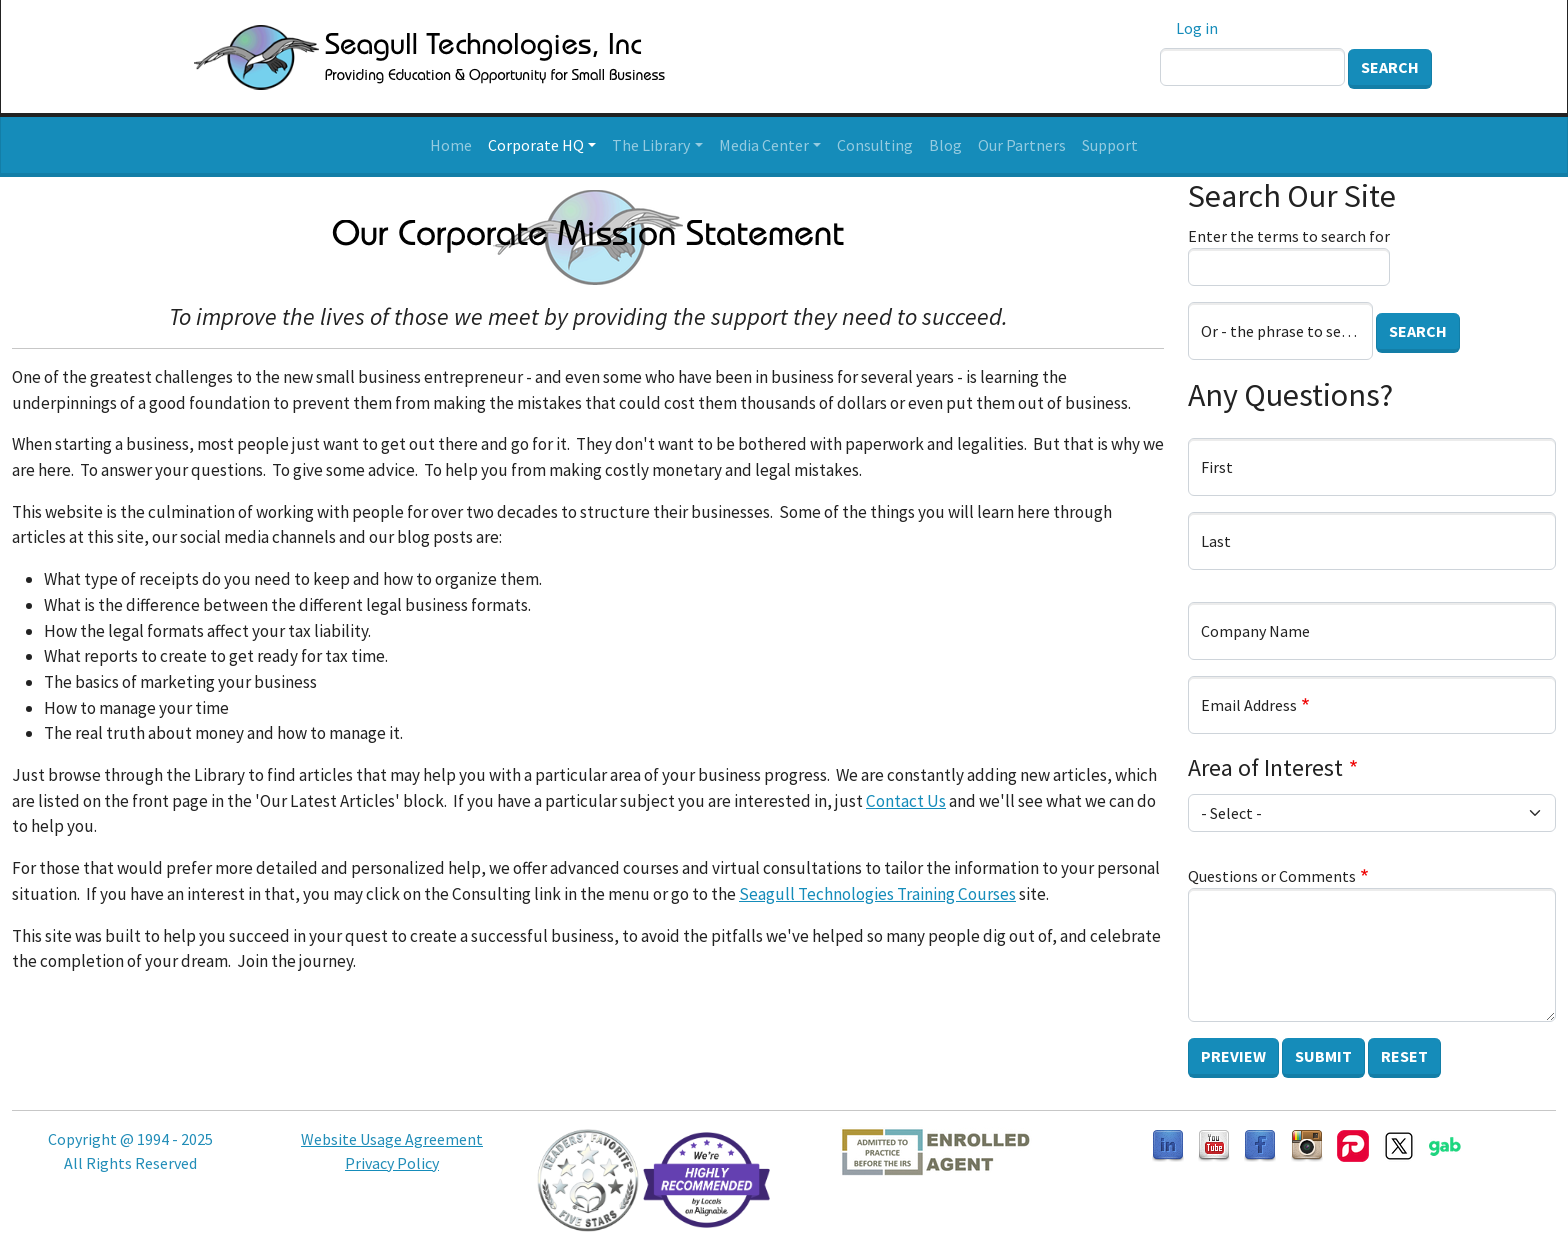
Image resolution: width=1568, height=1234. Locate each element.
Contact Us (906, 801)
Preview (1233, 1056)
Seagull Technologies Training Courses (877, 894)
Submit (1323, 1056)
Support (1110, 145)
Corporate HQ (536, 145)
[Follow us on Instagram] (1307, 1144)
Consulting (875, 145)
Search (1390, 67)
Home (451, 145)
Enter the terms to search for (1289, 236)
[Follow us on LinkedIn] (1168, 1144)
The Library (651, 145)
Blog (945, 145)
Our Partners (1022, 145)
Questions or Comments (1272, 876)
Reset (1404, 1056)
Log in (1197, 28)
